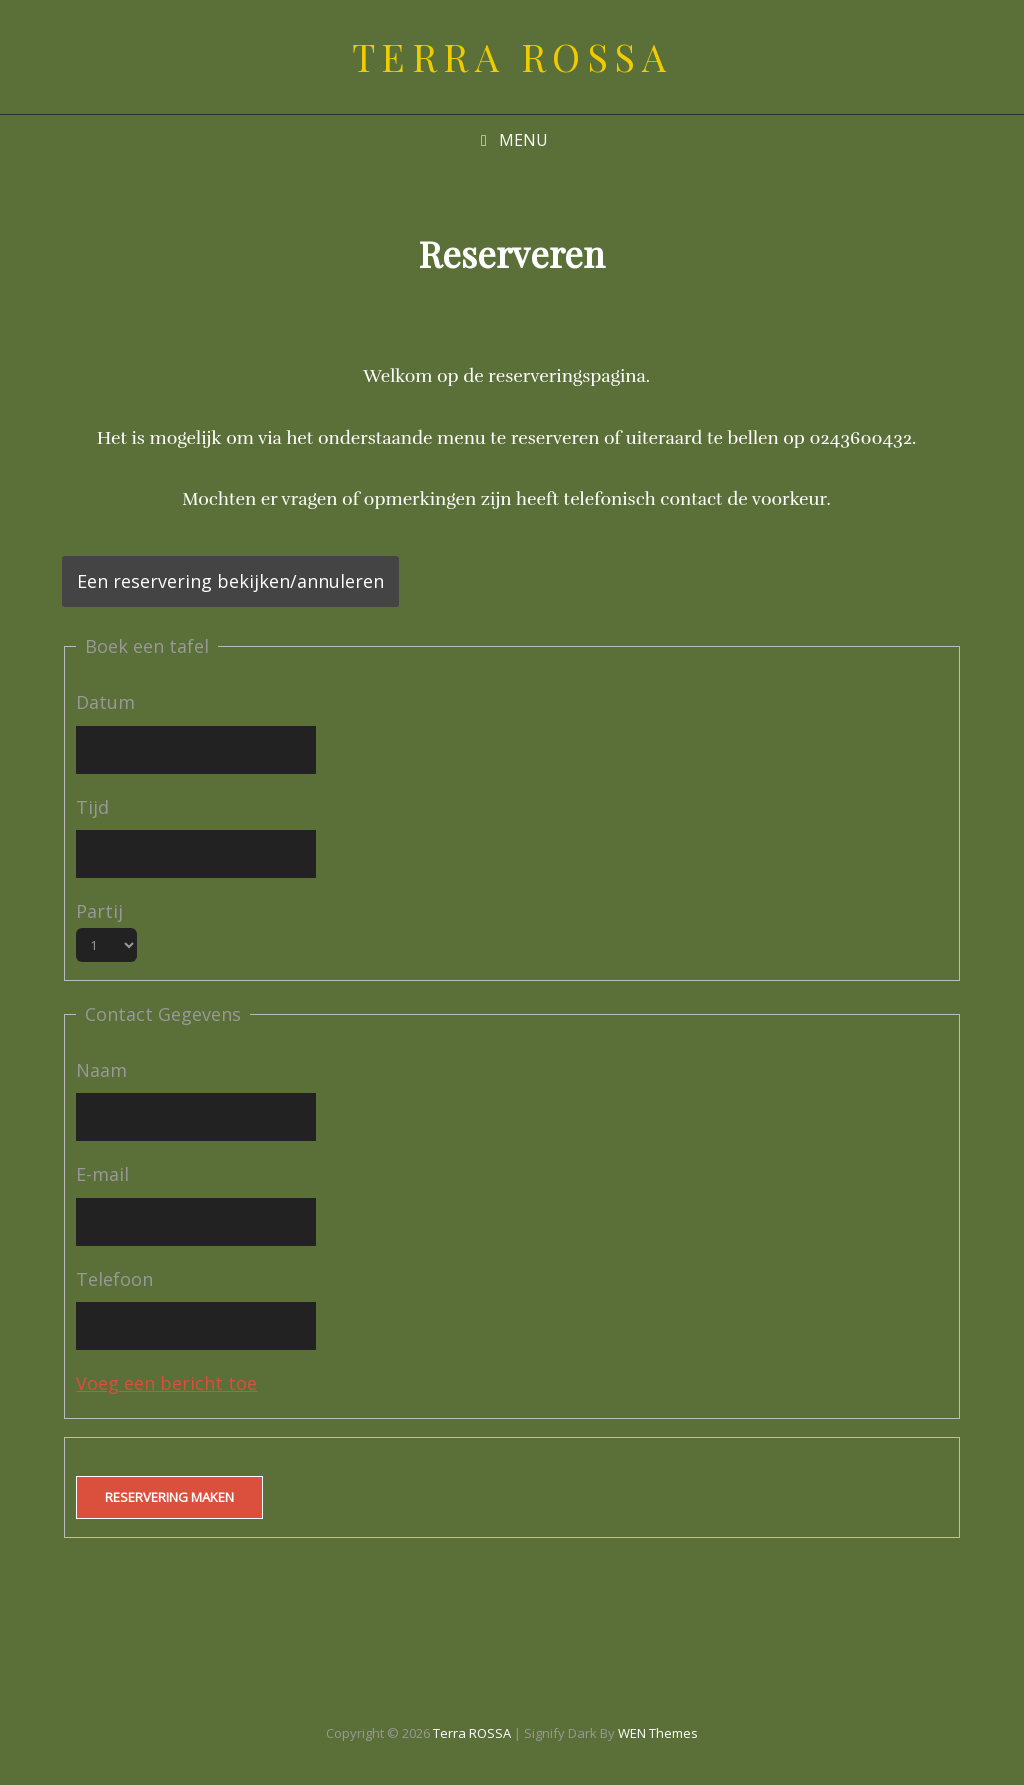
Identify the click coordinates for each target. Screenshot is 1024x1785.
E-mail (102, 1174)
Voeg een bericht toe (166, 1383)
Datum (105, 702)
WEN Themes (658, 1733)
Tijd (92, 807)
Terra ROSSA (512, 56)
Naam (101, 1070)
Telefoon (114, 1279)
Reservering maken (169, 1497)
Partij (99, 911)
